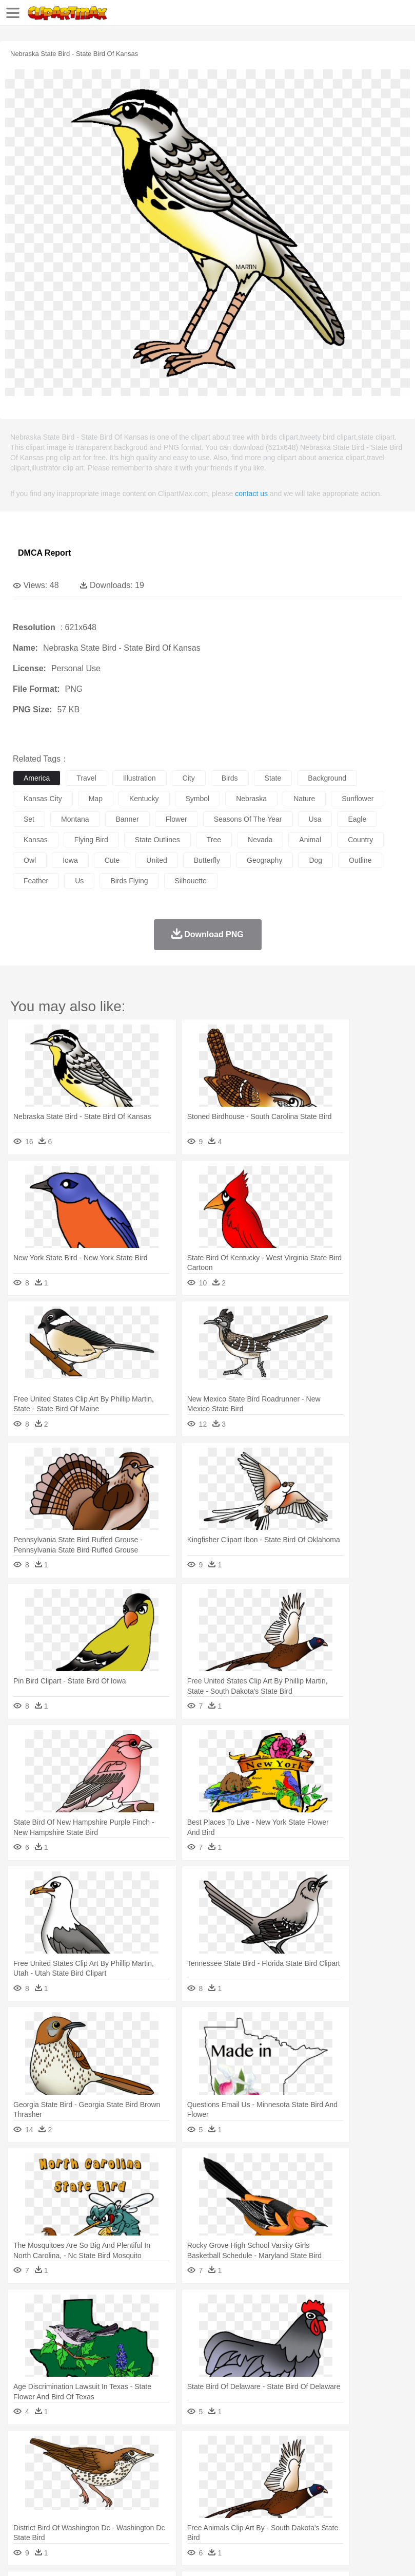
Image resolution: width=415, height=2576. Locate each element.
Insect (372, 2464)
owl (30, 860)
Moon (329, 2448)
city (189, 778)
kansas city (43, 798)
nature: (22, 2448)
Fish (293, 2464)
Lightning (301, 2448)
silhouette (191, 881)
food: (20, 2510)
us (79, 881)
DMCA (152, 2555)
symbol (198, 798)
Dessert (102, 2510)
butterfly (207, 860)
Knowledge (320, 2494)
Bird (85, 2464)
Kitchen (325, 2510)
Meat (203, 2510)
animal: (23, 2463)
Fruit (182, 2510)
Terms (46, 2555)
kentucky (144, 798)
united (156, 860)
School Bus (263, 2494)
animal (310, 840)
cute (112, 860)
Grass (274, 2448)
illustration (139, 778)
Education (226, 2494)
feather (36, 881)
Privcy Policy (83, 2555)
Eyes (252, 2479)
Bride (93, 2479)
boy (359, 2479)
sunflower (357, 798)
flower (176, 819)
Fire (199, 2448)
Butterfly (109, 2464)
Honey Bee (341, 2464)
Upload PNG (191, 2555)
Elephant (268, 2464)
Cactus (130, 2448)
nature (304, 798)
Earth (179, 2448)
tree (214, 840)
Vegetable (294, 2510)
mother (142, 2479)
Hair (324, 2479)
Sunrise (354, 2448)
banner (127, 819)
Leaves (104, 2448)
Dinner (352, 2510)
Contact (121, 2555)
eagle (357, 819)
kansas (36, 840)
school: (23, 2494)
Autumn (76, 2448)
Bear (66, 2464)
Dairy (77, 2510)
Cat (133, 2464)
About (19, 2555)
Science (379, 2494)
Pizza (375, 2510)
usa (315, 819)
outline (360, 860)
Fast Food (155, 2510)
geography (264, 860)
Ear (234, 2479)
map (96, 798)
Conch (156, 2448)
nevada (260, 840)
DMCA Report (44, 552)
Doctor (213, 2479)
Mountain (384, 2448)
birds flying (129, 881)
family (117, 2479)
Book (108, 2494)
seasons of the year (248, 819)
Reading (170, 2494)
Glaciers (247, 2448)
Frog (312, 2464)
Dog (199, 2464)
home (303, 2479)
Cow (180, 2464)
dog (315, 860)
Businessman (178, 2479)
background (327, 778)
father (380, 2479)
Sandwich (230, 2510)
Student (54, 2494)
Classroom (136, 2494)
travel (86, 778)
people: (23, 2479)
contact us (251, 493)
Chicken (156, 2464)
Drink (128, 2510)
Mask (50, 2479)
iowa (70, 860)
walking (277, 2479)
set (29, 819)
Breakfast (50, 2510)
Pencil (197, 2494)
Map (292, 2494)
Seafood (262, 2510)
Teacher (83, 2494)
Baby (72, 2479)
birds (230, 778)
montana (75, 819)
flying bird (91, 840)
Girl (342, 2479)
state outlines (157, 840)
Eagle (241, 2464)
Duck (219, 2464)
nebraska (251, 798)
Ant (48, 2464)
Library (351, 2494)
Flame (220, 2448)
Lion (393, 2464)
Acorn (50, 2448)
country (360, 840)
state (273, 778)
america (37, 778)
